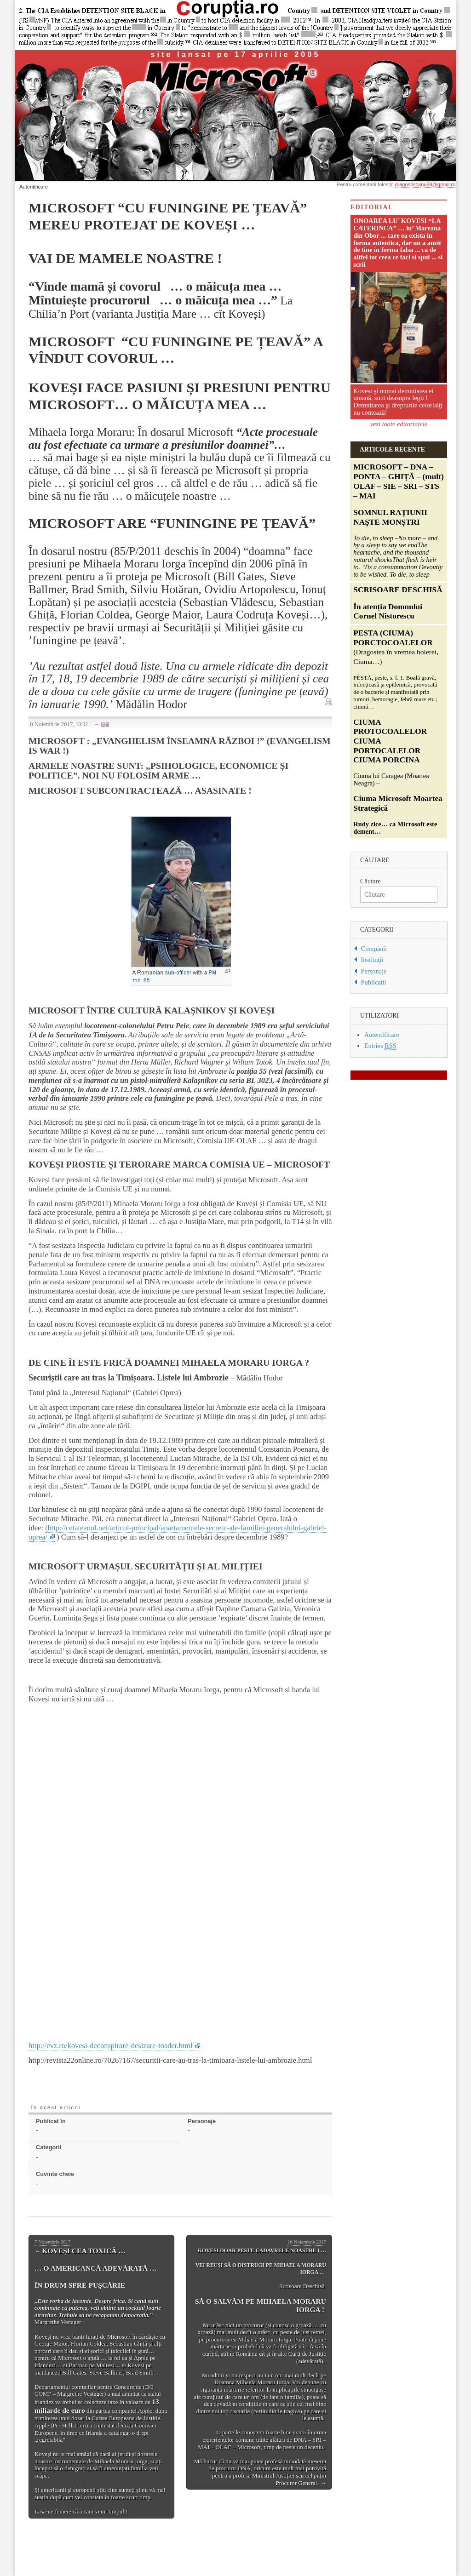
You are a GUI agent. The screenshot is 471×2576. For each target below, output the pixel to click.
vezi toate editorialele (399, 424)
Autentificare (33, 186)
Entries (380, 1046)
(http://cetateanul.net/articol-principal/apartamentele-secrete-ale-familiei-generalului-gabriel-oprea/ (178, 1532)
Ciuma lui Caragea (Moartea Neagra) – (397, 732)
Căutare (370, 881)
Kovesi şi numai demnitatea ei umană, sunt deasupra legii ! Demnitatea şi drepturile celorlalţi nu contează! (397, 401)
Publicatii (373, 982)
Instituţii (372, 959)
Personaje (374, 971)
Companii (374, 948)
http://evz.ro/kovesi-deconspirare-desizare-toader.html (111, 2045)
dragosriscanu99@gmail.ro (425, 184)
